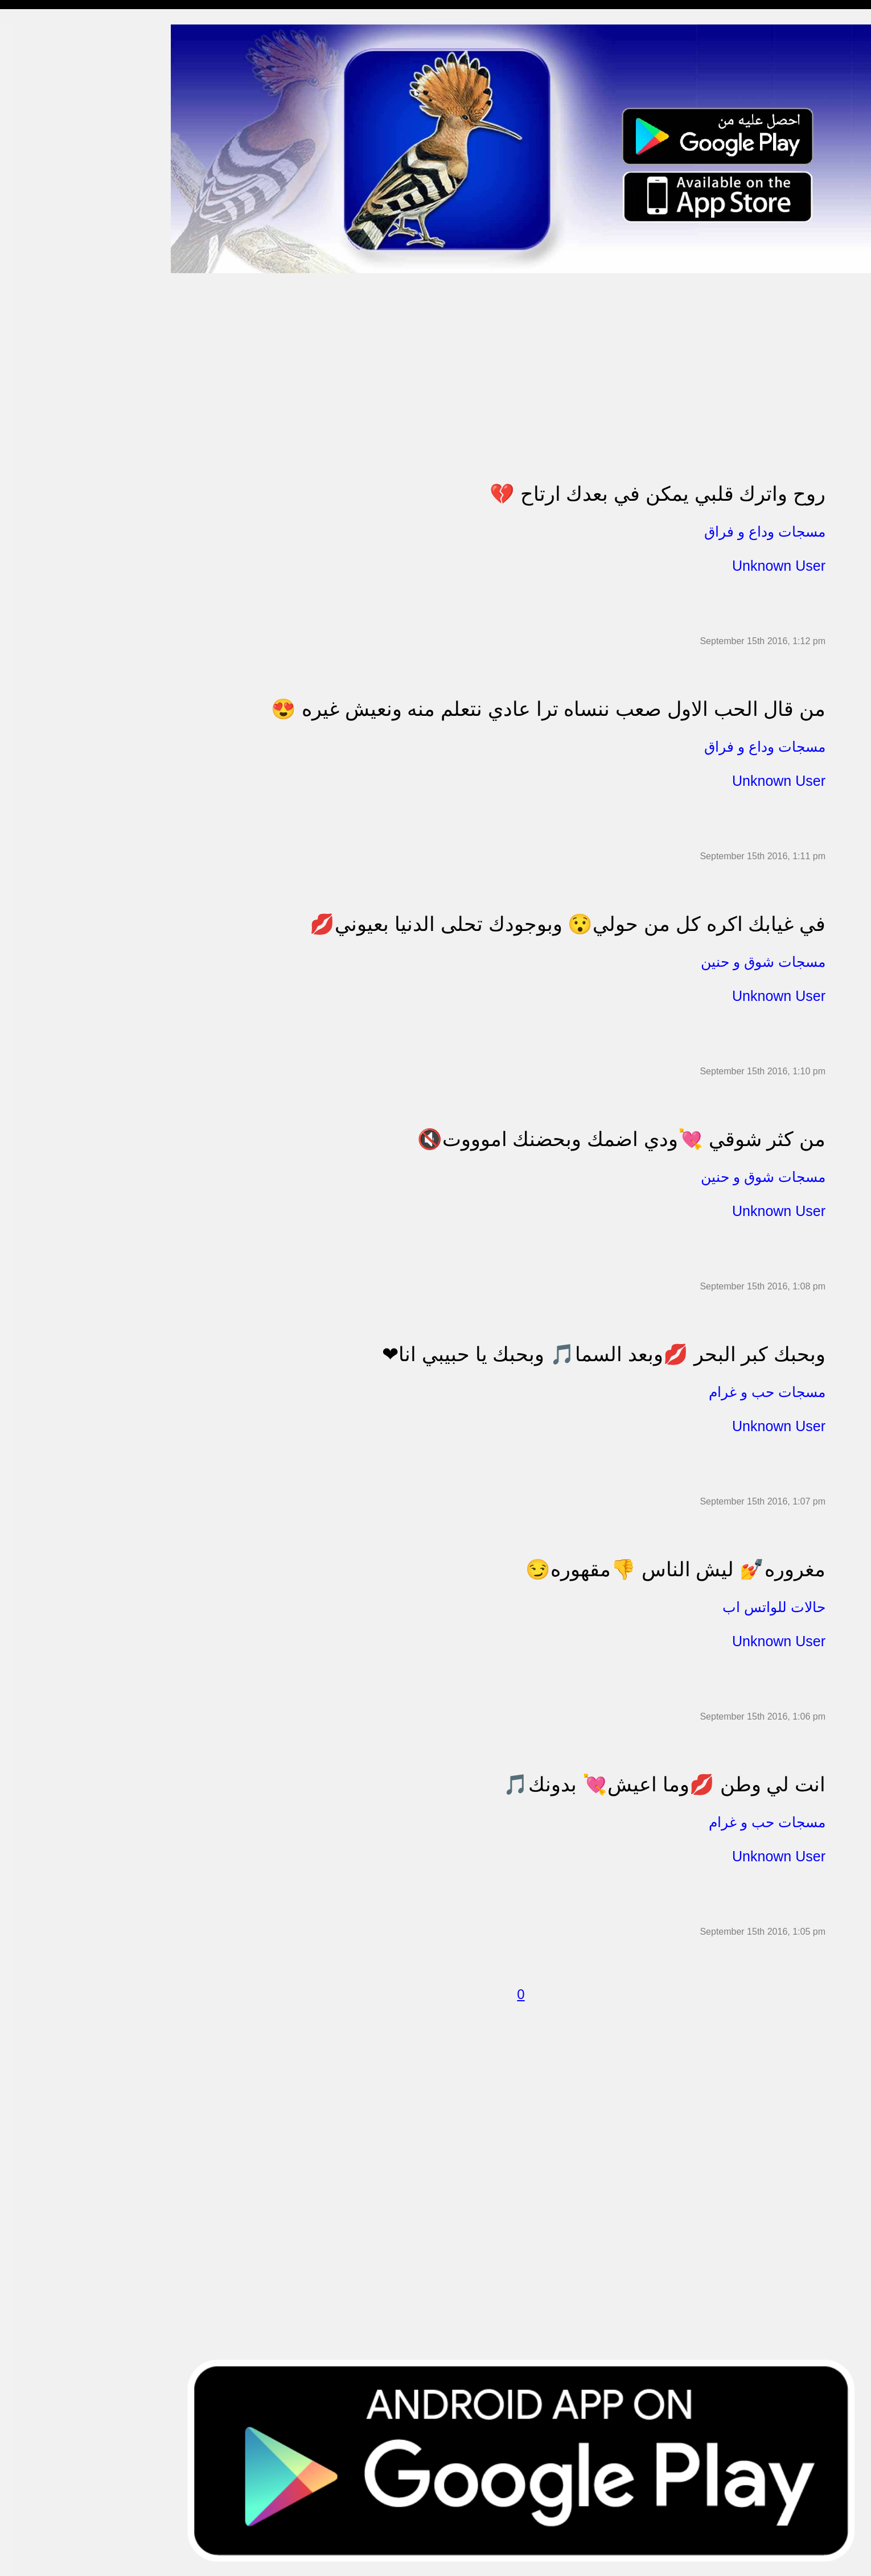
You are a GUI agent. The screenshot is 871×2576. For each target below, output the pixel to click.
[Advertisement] (512, 353)
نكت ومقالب (31, 604)
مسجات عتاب (34, 364)
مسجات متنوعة (36, 210)
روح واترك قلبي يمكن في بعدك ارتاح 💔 (657, 494)
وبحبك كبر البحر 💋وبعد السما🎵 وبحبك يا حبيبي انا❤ (603, 1354)
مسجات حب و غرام (44, 342)
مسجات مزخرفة (38, 254)
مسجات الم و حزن (42, 166)
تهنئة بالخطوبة (34, 298)
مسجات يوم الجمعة (44, 495)
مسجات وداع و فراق (45, 122)
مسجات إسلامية (38, 35)
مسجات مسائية (36, 79)
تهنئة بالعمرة (31, 385)
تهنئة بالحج (28, 276)
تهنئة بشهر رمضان (41, 429)
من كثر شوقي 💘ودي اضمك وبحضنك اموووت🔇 (621, 1139)
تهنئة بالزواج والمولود (47, 320)
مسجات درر (30, 627)
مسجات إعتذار (35, 188)
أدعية (18, 517)
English (23, 473)
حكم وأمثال (29, 561)
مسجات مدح (32, 57)
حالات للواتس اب (40, 232)
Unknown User (778, 566)
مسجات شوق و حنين (47, 101)
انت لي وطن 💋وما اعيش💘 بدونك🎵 (664, 1784)
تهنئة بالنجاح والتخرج (46, 408)
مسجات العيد (32, 451)
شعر (17, 583)
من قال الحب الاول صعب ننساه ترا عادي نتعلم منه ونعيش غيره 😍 (548, 709)
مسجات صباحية (37, 145)
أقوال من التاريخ (38, 539)
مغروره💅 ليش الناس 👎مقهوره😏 (675, 1569)
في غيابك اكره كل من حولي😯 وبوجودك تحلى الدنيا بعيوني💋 (567, 924)
